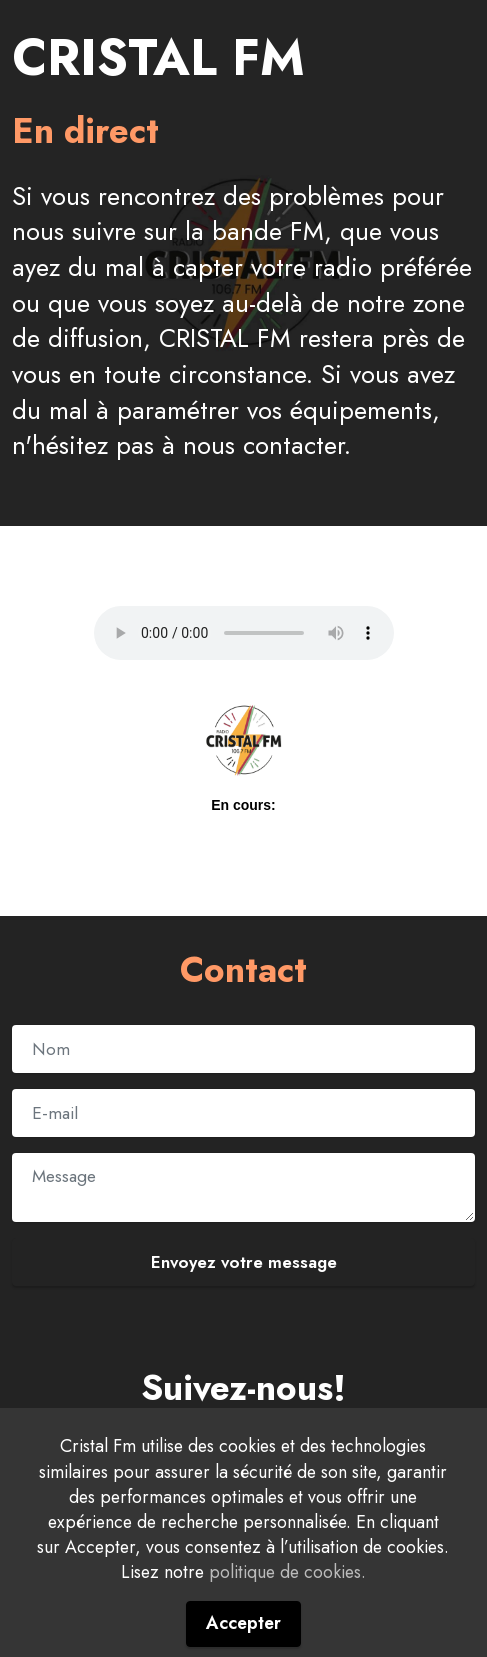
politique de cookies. (287, 1572)
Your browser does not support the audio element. (244, 633)
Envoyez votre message (244, 1262)
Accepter (243, 1623)
